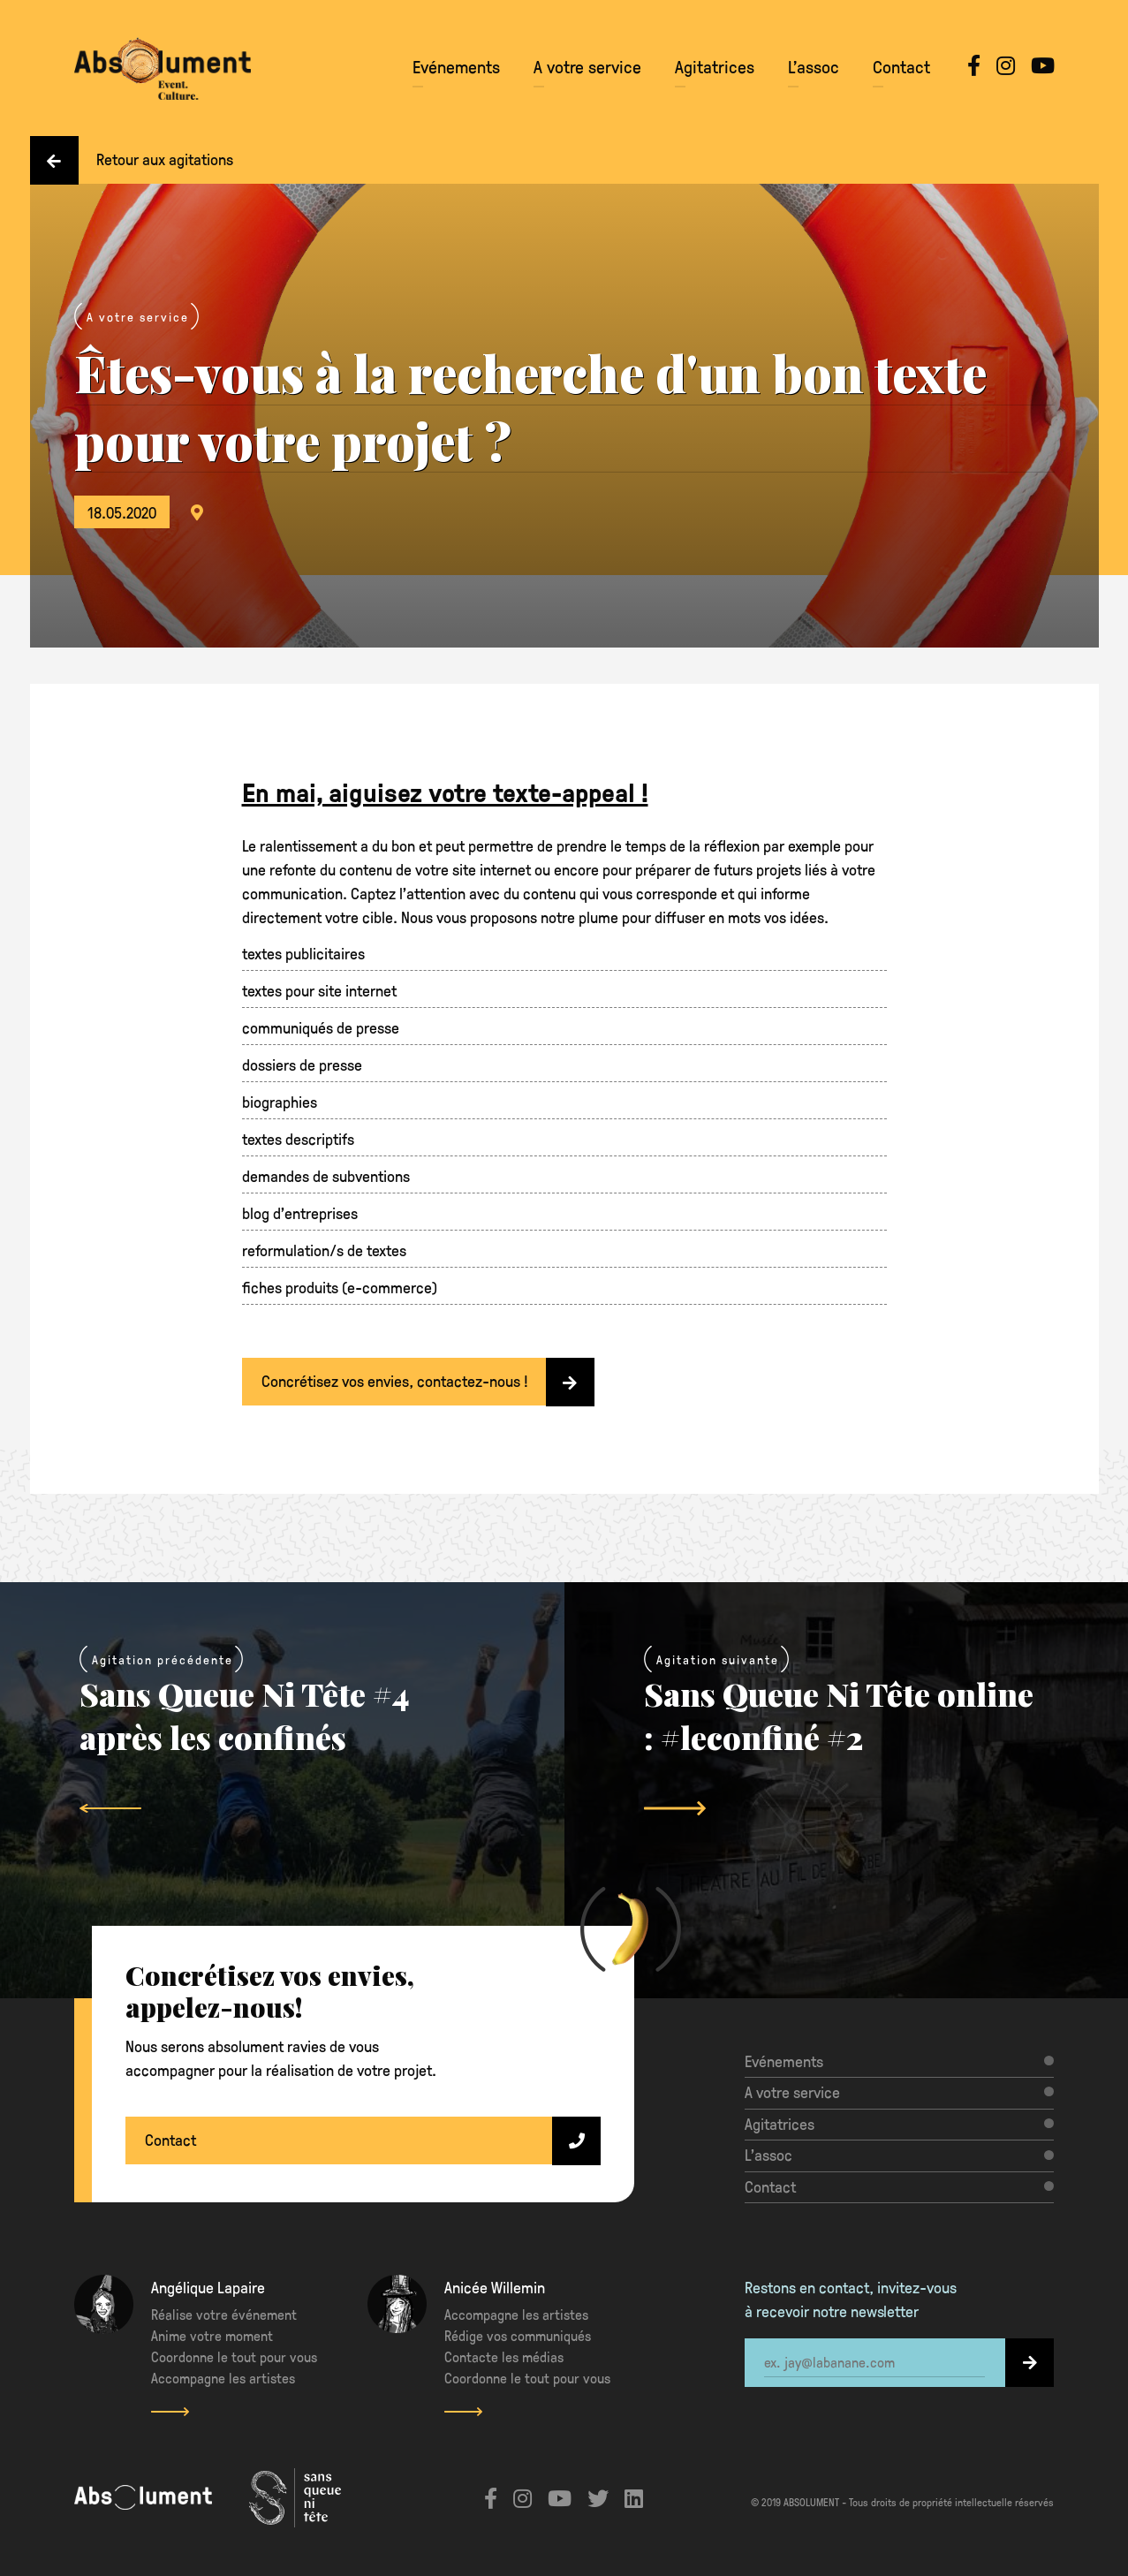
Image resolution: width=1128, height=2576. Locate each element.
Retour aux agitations (131, 160)
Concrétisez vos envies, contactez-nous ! (427, 1381)
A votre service (587, 66)
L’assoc (813, 66)
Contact (901, 66)
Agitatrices (714, 66)
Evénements (456, 66)
